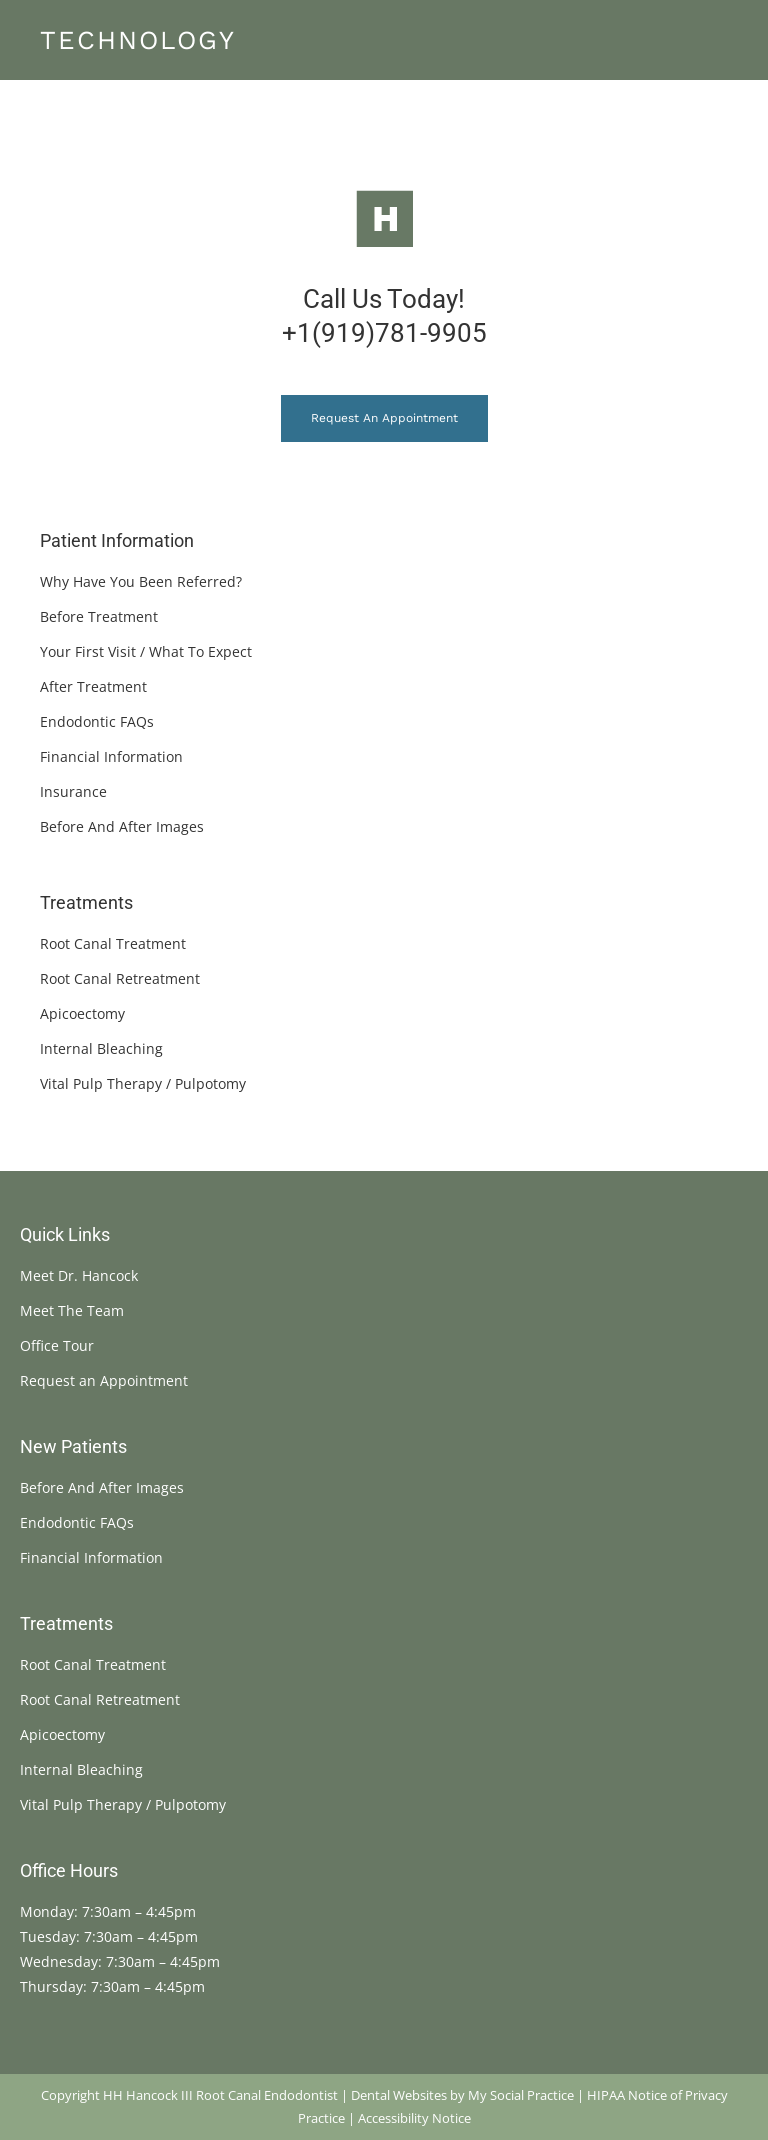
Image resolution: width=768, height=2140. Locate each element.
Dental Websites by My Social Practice (462, 2095)
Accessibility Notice (414, 2118)
